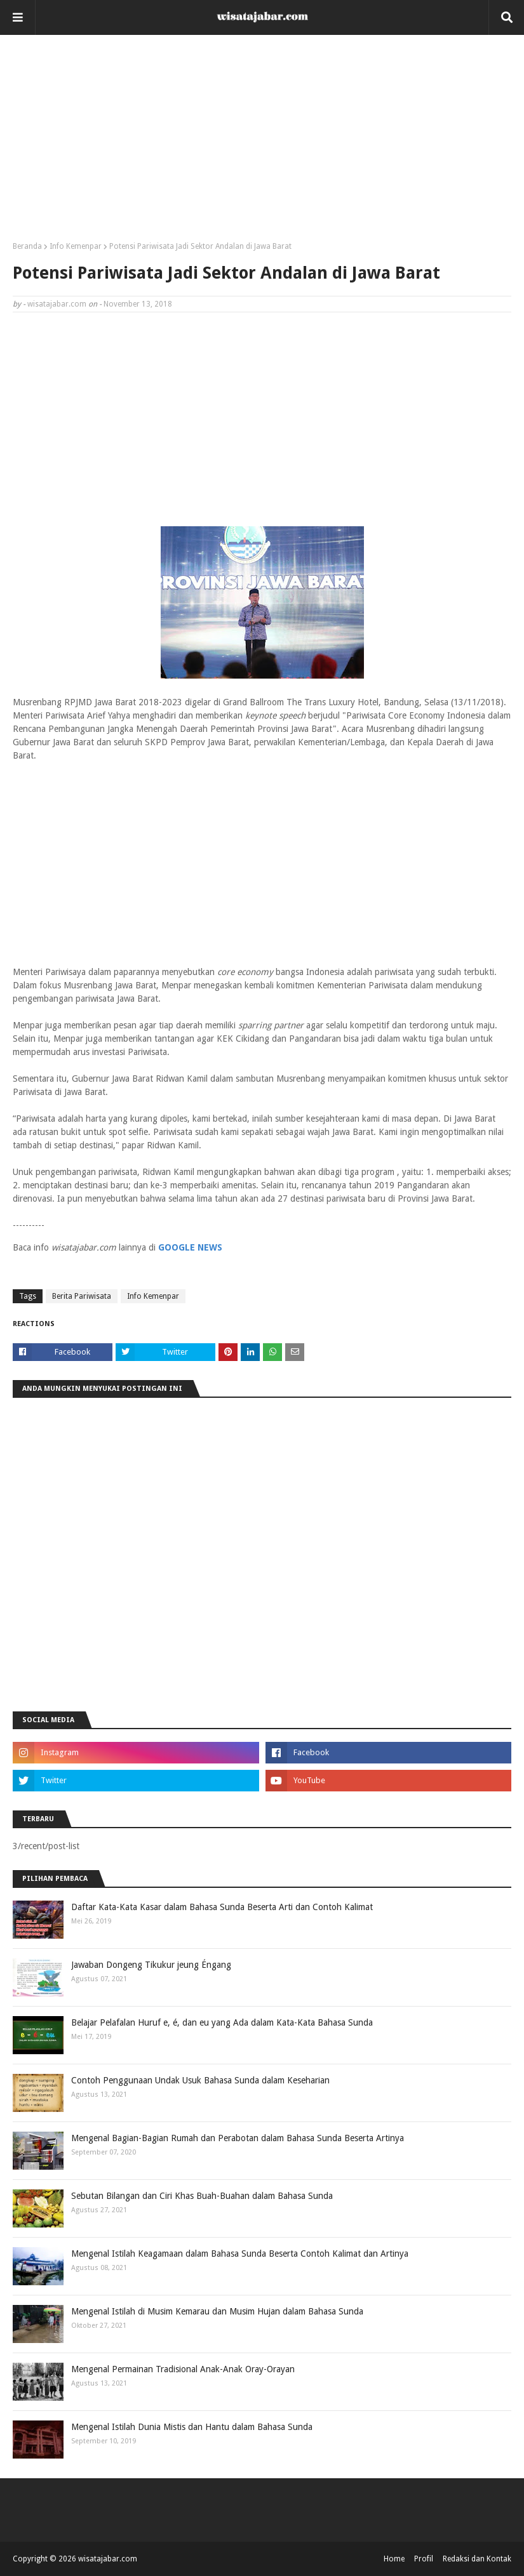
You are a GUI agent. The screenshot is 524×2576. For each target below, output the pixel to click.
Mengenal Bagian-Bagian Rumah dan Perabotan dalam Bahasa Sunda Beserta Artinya (237, 2138)
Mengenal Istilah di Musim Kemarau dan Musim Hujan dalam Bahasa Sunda (217, 2311)
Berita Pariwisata (81, 1296)
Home (394, 2558)
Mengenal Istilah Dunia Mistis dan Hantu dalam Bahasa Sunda (191, 2427)
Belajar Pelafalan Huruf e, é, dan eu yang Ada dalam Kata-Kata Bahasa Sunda (222, 2022)
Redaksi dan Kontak (477, 2558)
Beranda (27, 246)
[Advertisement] (262, 143)
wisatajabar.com (56, 304)
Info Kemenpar (76, 246)
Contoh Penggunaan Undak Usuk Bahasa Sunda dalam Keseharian (200, 2080)
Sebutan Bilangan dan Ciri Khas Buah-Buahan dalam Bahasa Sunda (202, 2196)
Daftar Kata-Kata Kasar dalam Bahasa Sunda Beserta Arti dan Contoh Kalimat (222, 1907)
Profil (423, 2558)
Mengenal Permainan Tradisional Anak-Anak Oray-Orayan (183, 2369)
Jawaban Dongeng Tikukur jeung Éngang (151, 1965)
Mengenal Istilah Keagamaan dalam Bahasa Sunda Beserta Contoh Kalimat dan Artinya (239, 2253)
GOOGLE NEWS (190, 1247)
